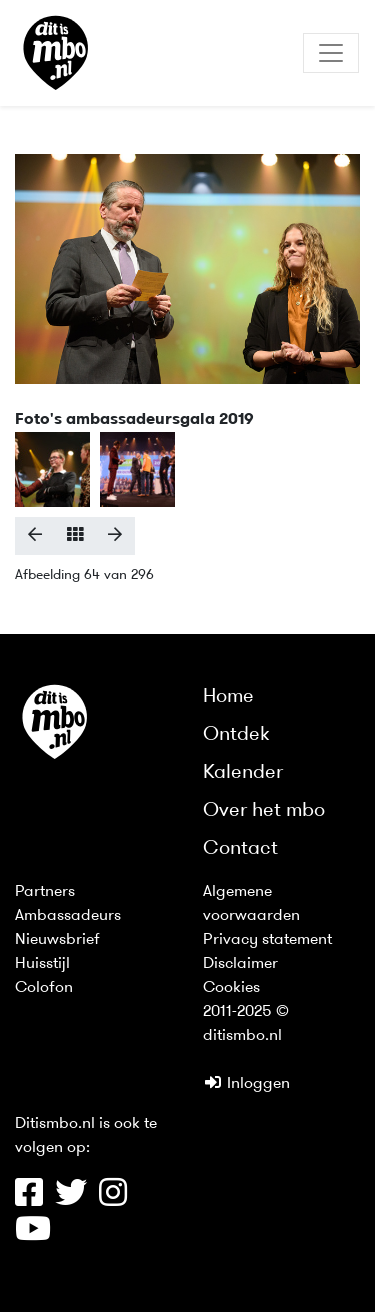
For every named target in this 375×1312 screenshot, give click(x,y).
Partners (45, 892)
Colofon (44, 988)
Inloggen (246, 1084)
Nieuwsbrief (57, 940)
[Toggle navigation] (331, 53)
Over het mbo (264, 811)
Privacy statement (267, 940)
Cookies (231, 988)
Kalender (243, 773)
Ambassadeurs (68, 916)
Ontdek (236, 735)
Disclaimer (240, 964)
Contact (240, 849)
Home (228, 697)
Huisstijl (42, 964)
